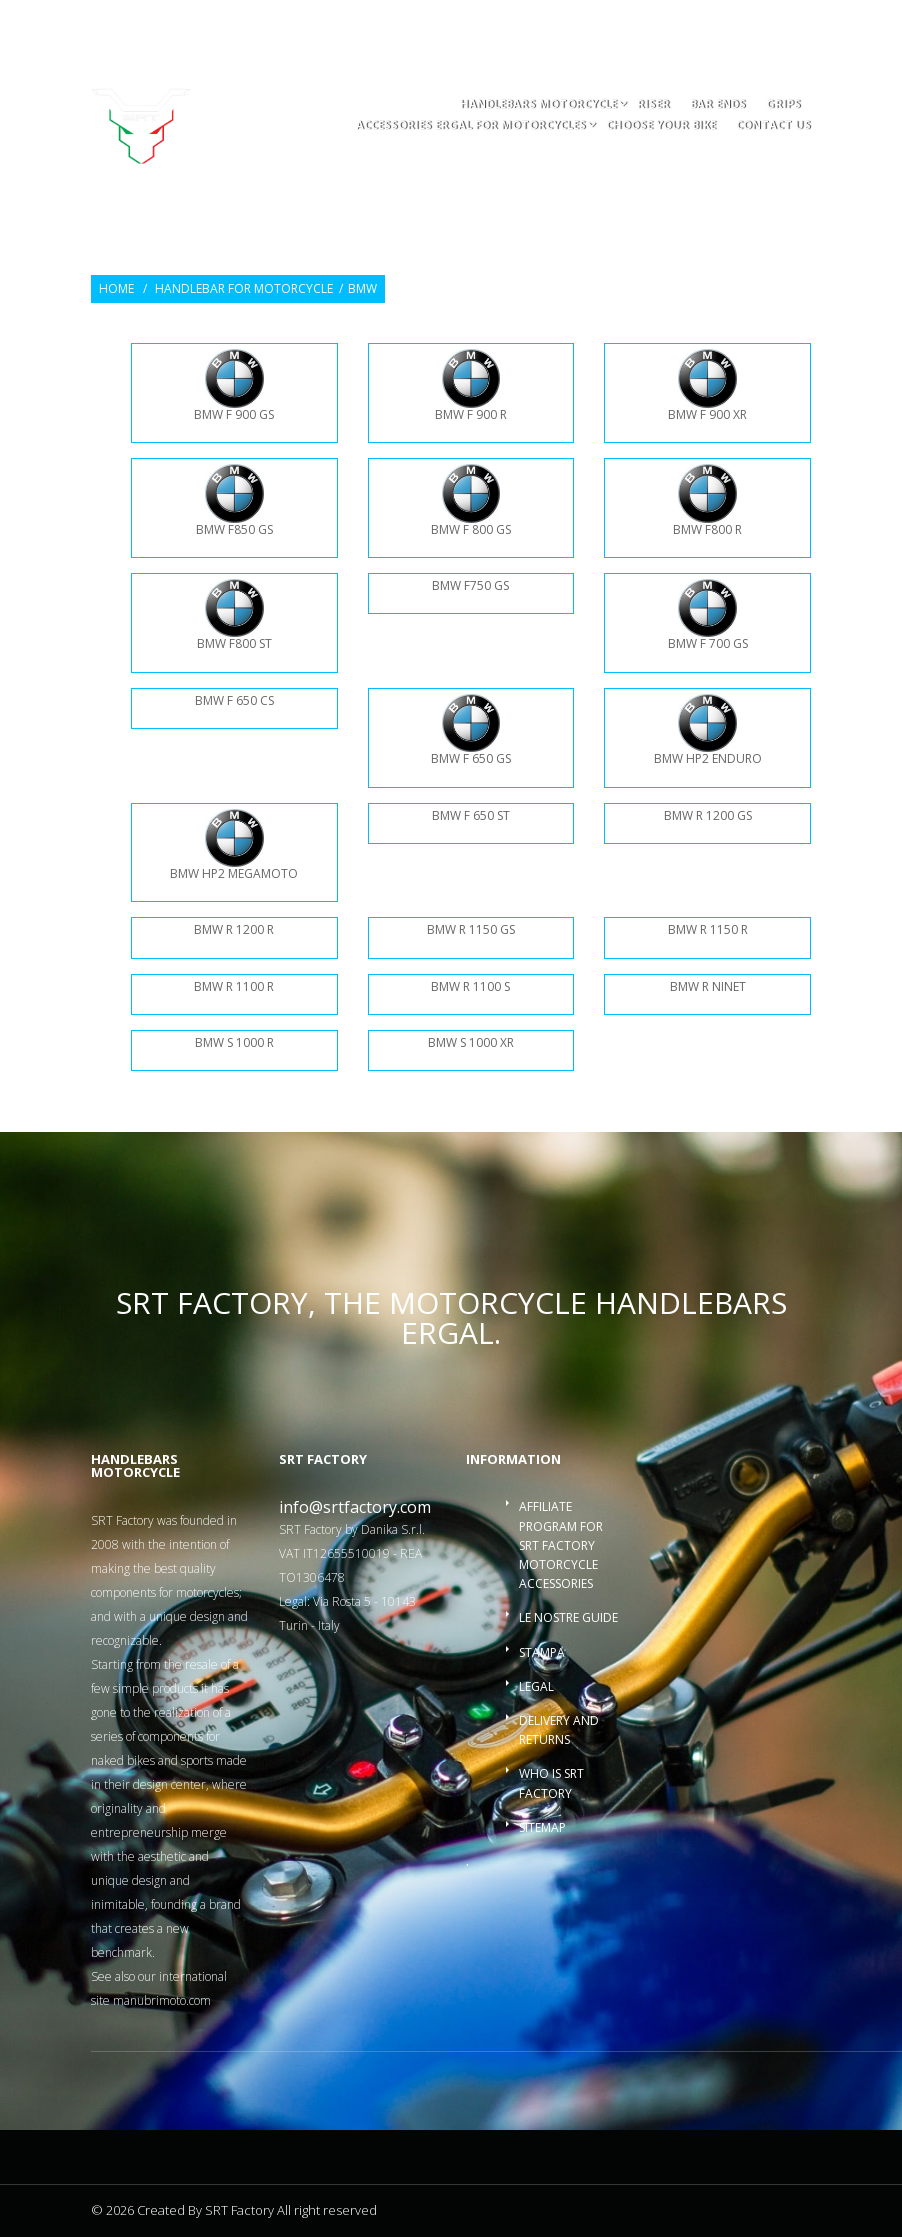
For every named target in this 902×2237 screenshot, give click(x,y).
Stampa (542, 1652)
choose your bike (661, 125)
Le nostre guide (568, 1617)
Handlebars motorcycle (538, 104)
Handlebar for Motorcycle (244, 289)
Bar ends (718, 104)
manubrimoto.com (162, 2000)
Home (116, 289)
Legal (536, 1686)
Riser (653, 104)
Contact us (773, 125)
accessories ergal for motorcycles (471, 125)
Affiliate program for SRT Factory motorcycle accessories (561, 1545)
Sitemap (542, 1827)
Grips (783, 104)
